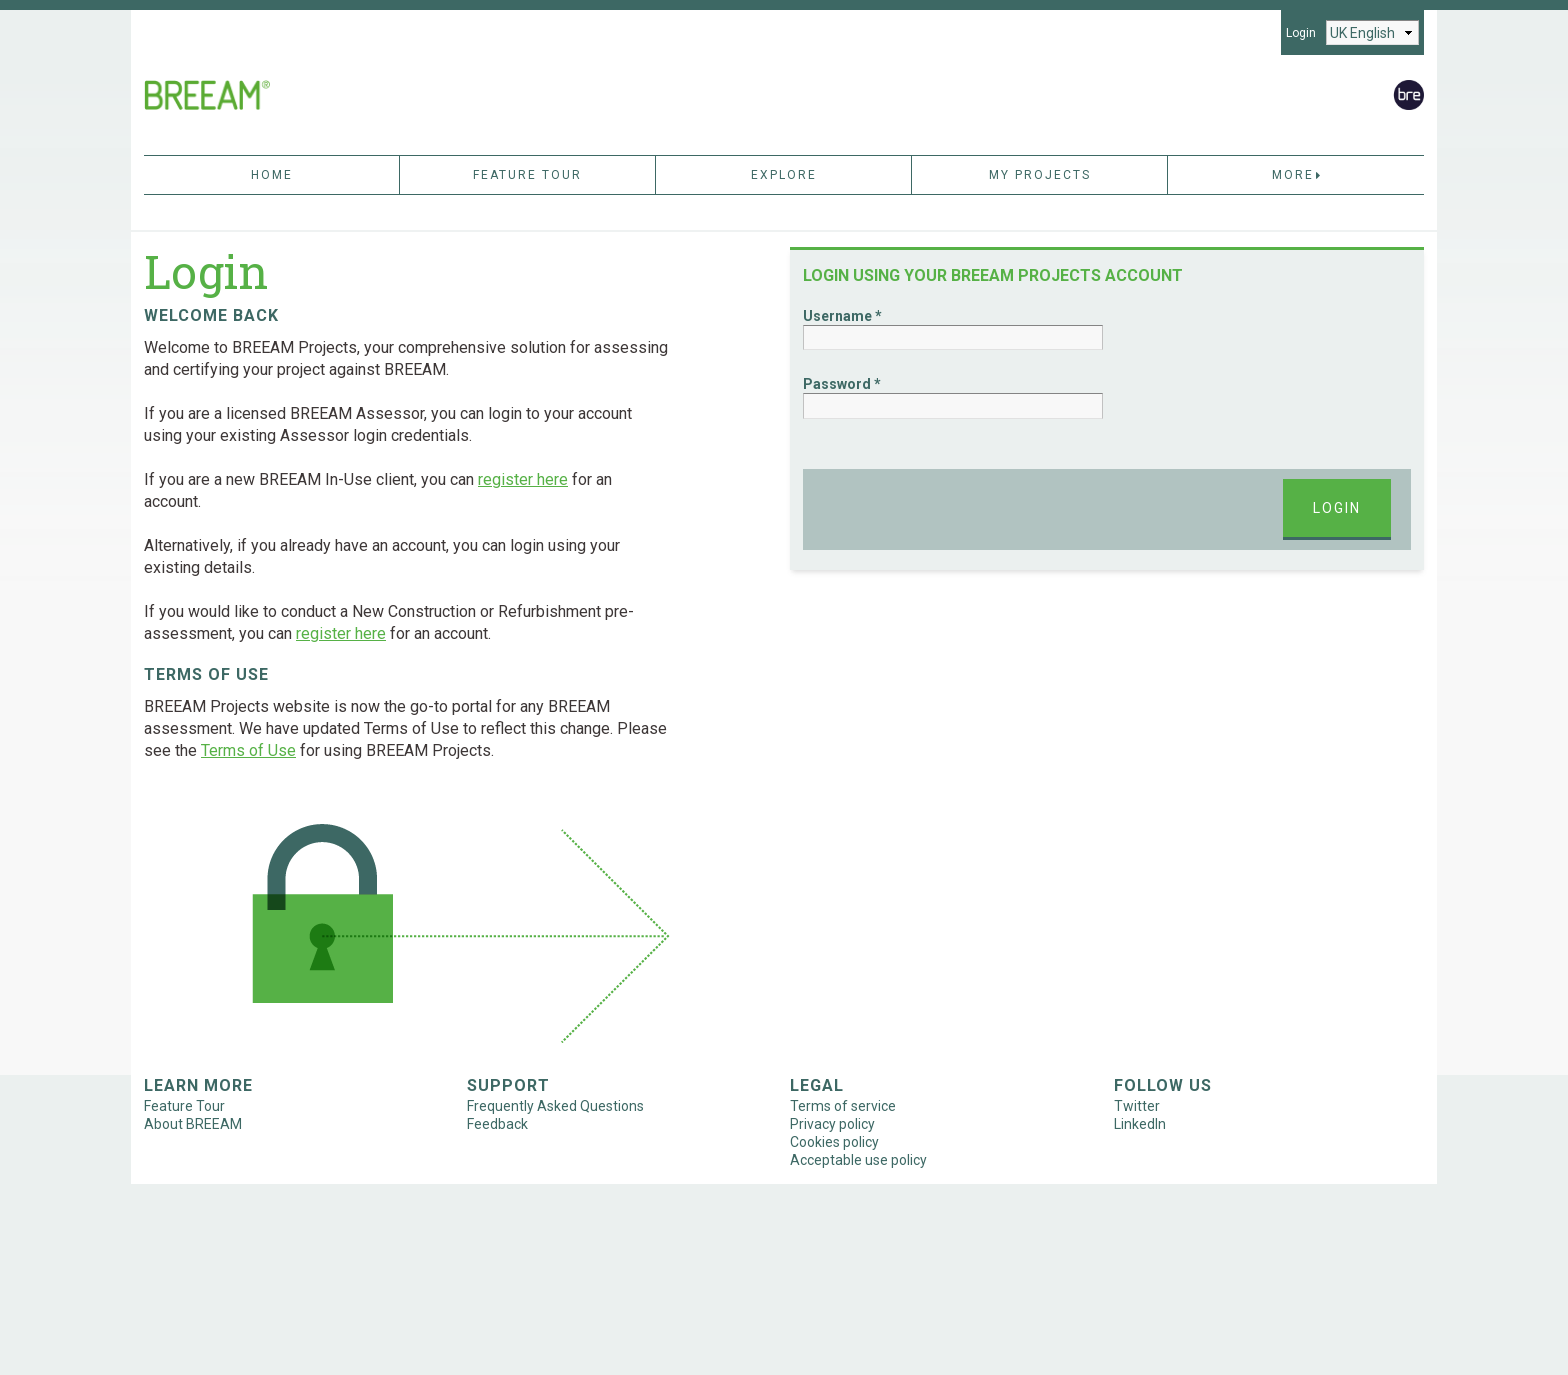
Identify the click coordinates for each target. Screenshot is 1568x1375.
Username (837, 316)
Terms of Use (248, 750)
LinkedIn (1140, 1124)
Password (837, 384)
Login (1301, 33)
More (1296, 175)
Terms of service (843, 1106)
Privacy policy (832, 1124)
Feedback (497, 1124)
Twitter (1137, 1106)
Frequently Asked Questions (555, 1106)
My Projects (1040, 175)
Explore (784, 175)
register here (523, 479)
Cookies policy (834, 1142)
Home (272, 175)
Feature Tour (527, 175)
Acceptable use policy (858, 1160)
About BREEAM (193, 1124)
